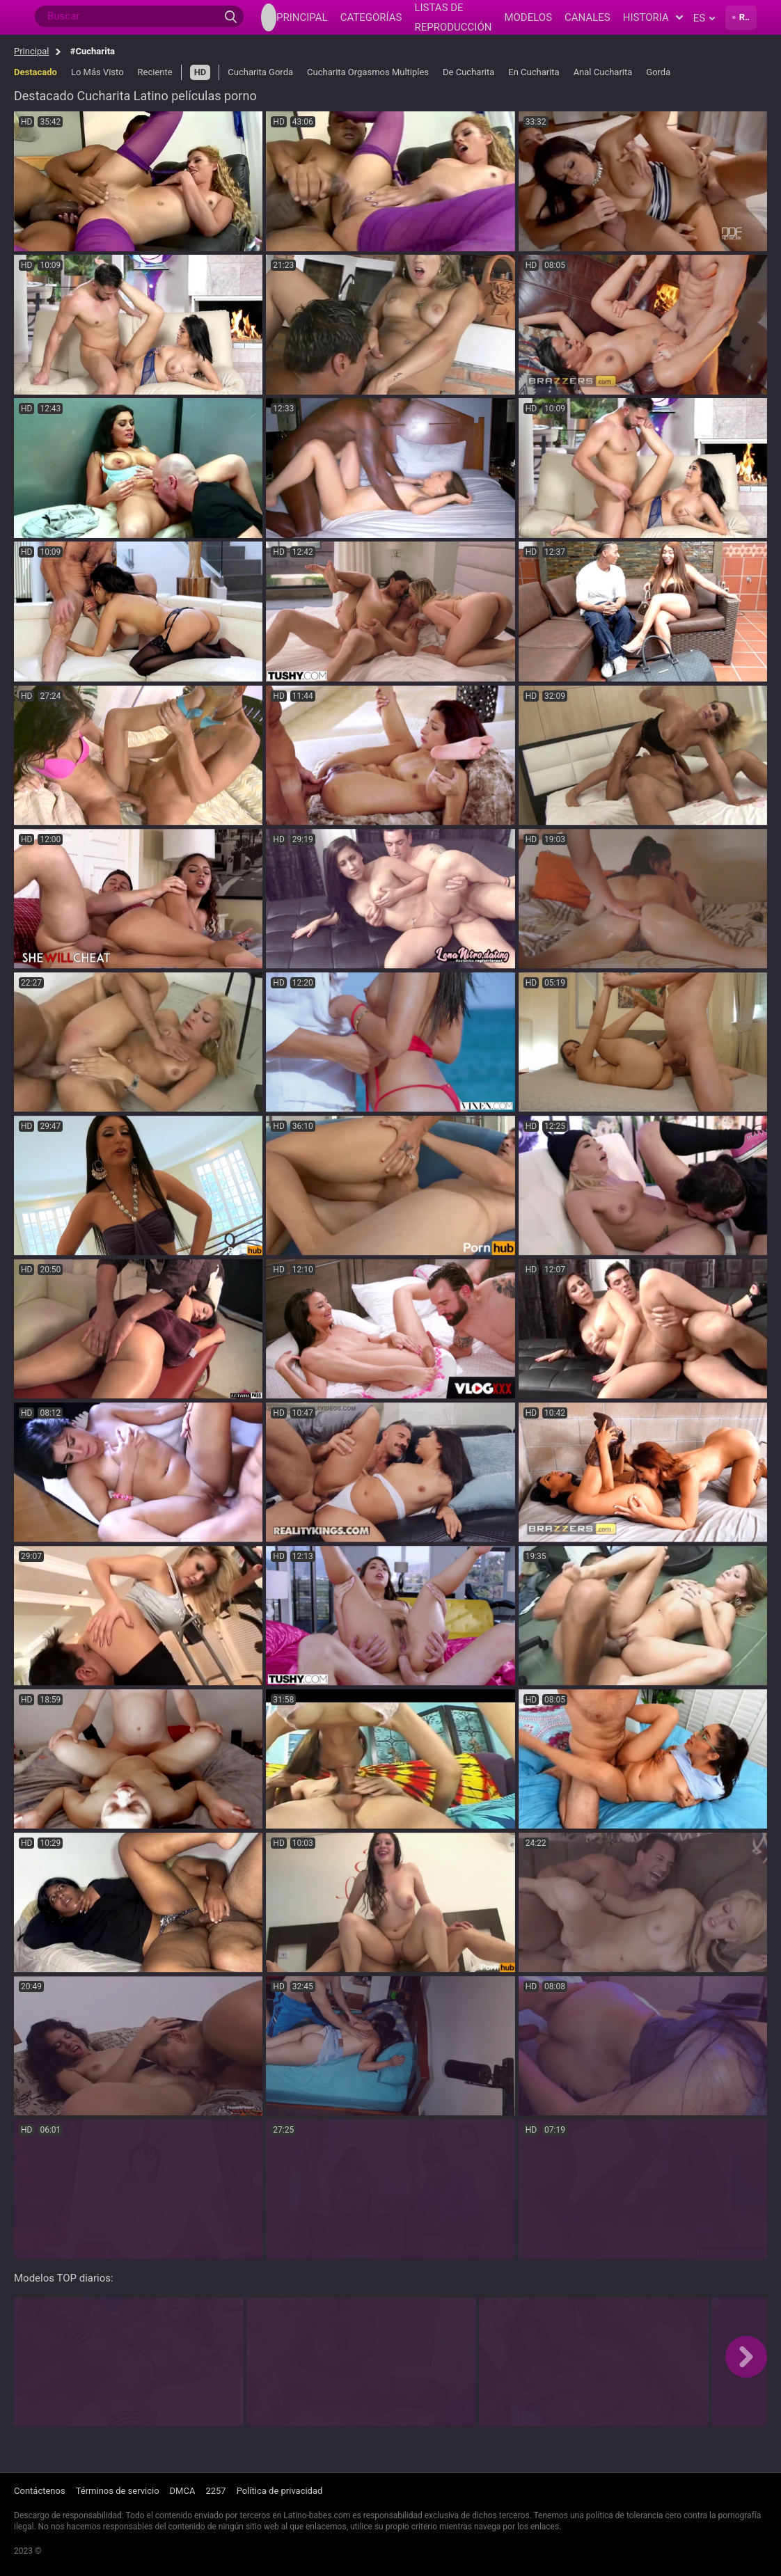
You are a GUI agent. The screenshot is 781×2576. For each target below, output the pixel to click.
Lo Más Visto (97, 72)
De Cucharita (468, 72)
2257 (215, 2491)
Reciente (155, 72)
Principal (31, 51)
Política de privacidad (280, 2491)
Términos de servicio (117, 2491)
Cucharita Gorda (260, 72)
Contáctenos (39, 2491)
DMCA (183, 2491)
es (704, 18)
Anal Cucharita (603, 72)
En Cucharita (533, 72)
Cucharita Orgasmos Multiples (368, 72)
